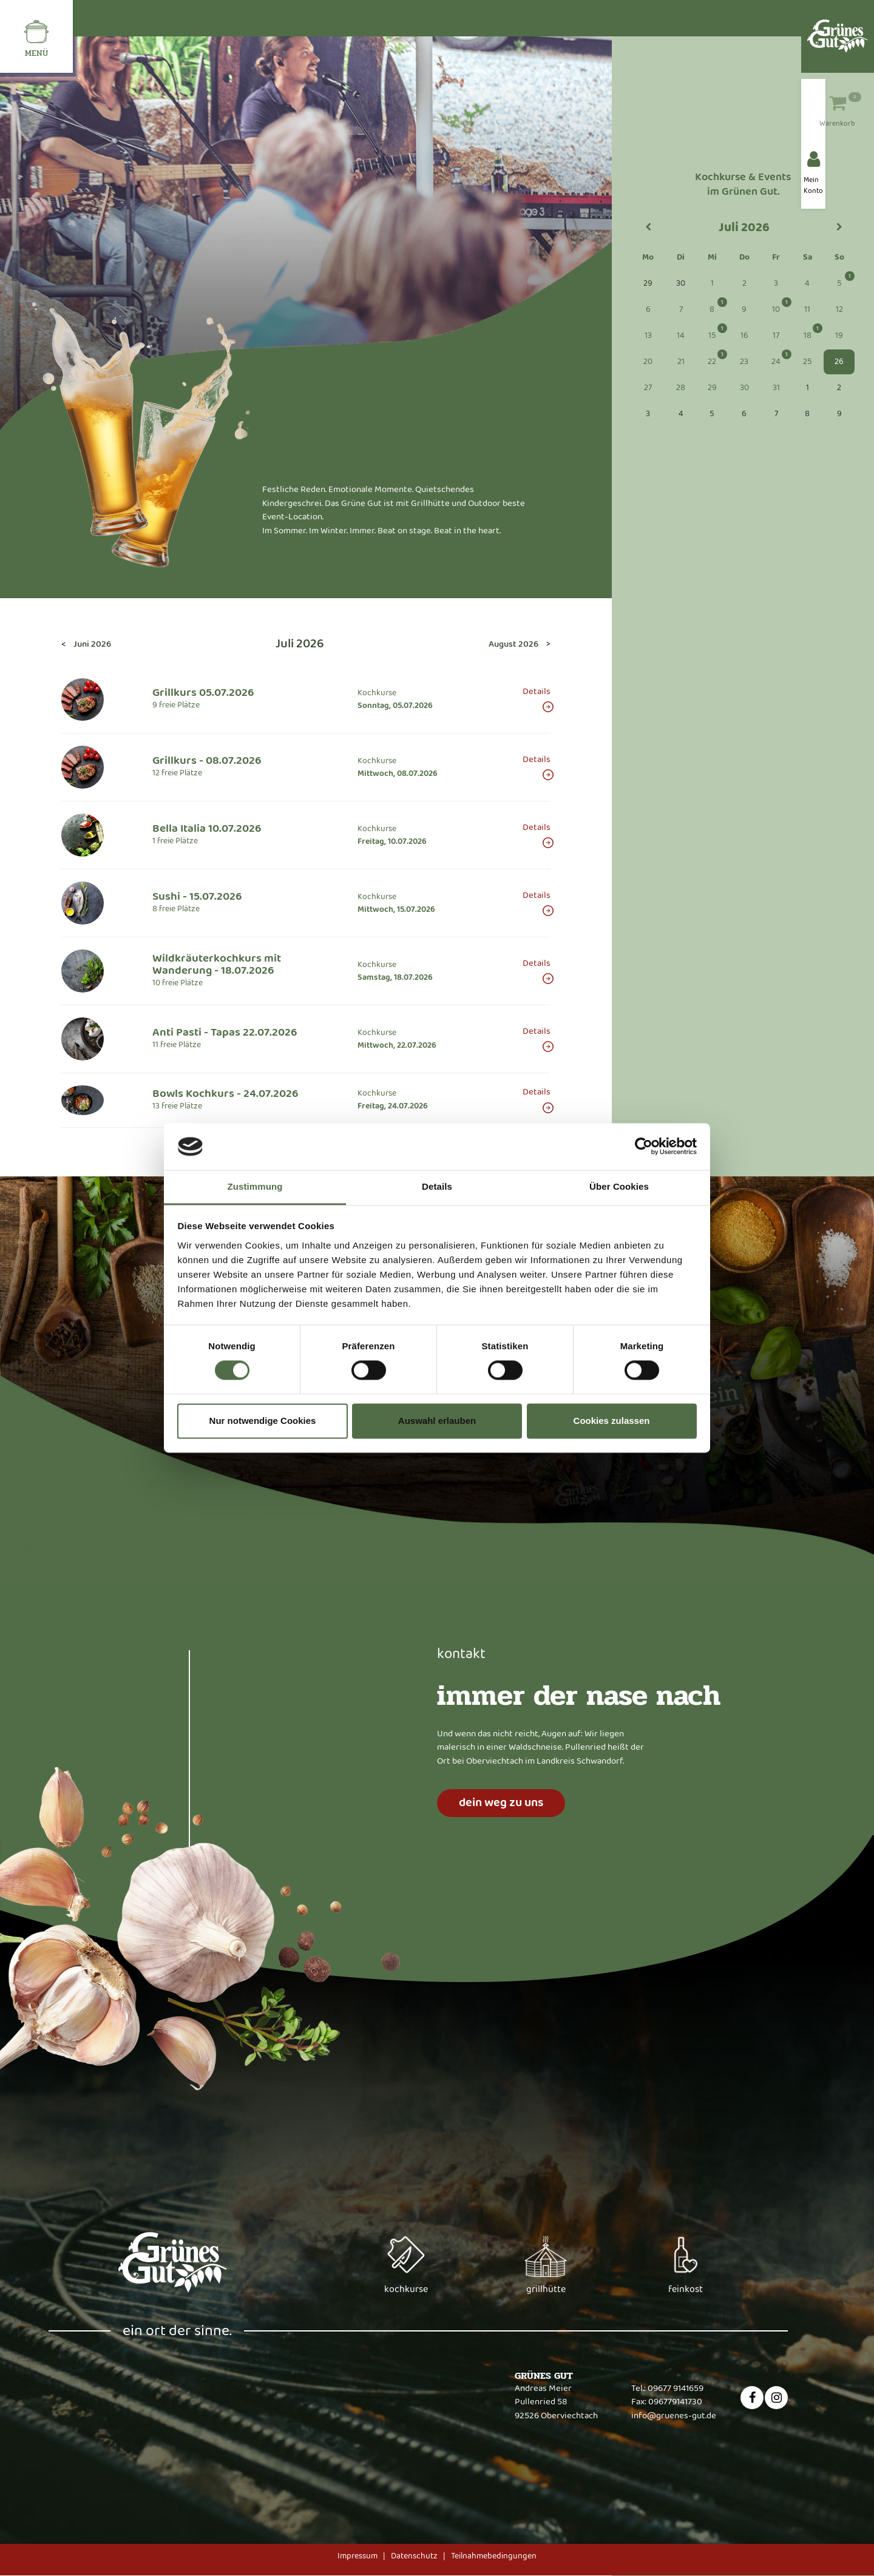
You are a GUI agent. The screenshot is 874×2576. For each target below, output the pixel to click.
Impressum (357, 2556)
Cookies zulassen (612, 1420)
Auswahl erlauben (437, 1420)
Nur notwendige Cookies (262, 1420)
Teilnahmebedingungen (494, 2556)
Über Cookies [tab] (619, 1186)
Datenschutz (414, 2556)
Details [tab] (437, 1186)
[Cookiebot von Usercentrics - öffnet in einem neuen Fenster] (644, 1147)
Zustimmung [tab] (255, 1186)
